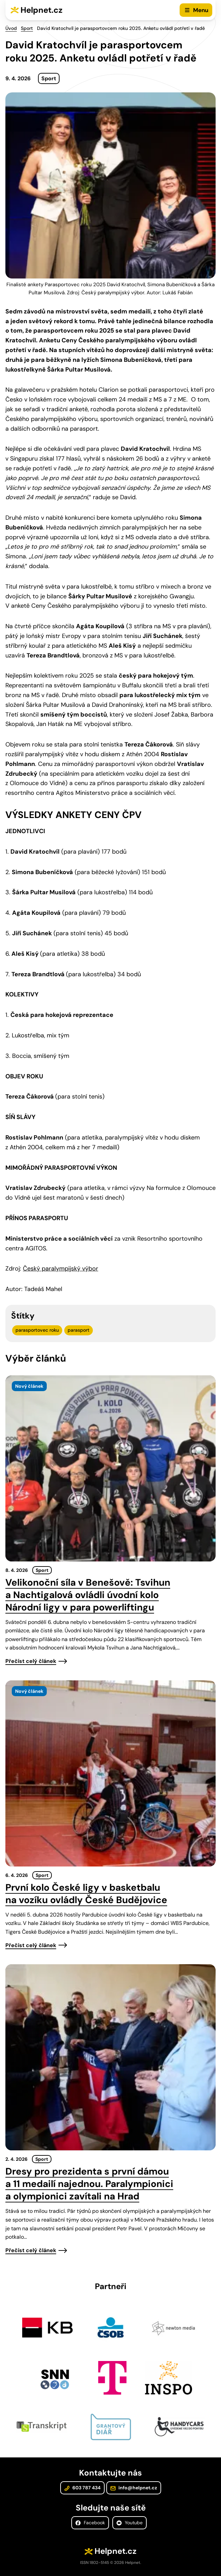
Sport (27, 28)
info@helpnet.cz (133, 2488)
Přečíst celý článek (30, 1661)
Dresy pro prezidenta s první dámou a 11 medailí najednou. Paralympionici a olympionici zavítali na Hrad (89, 2183)
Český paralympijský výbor (60, 1268)
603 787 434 (82, 2488)
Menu (200, 10)
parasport (78, 1330)
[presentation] (110, 1468)
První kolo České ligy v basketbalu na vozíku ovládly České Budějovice (86, 1893)
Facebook (90, 2523)
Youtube (129, 2523)
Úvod (11, 28)
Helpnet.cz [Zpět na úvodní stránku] (42, 10)
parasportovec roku (37, 1330)
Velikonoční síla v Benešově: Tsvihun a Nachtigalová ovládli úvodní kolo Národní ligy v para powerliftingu (87, 1595)
